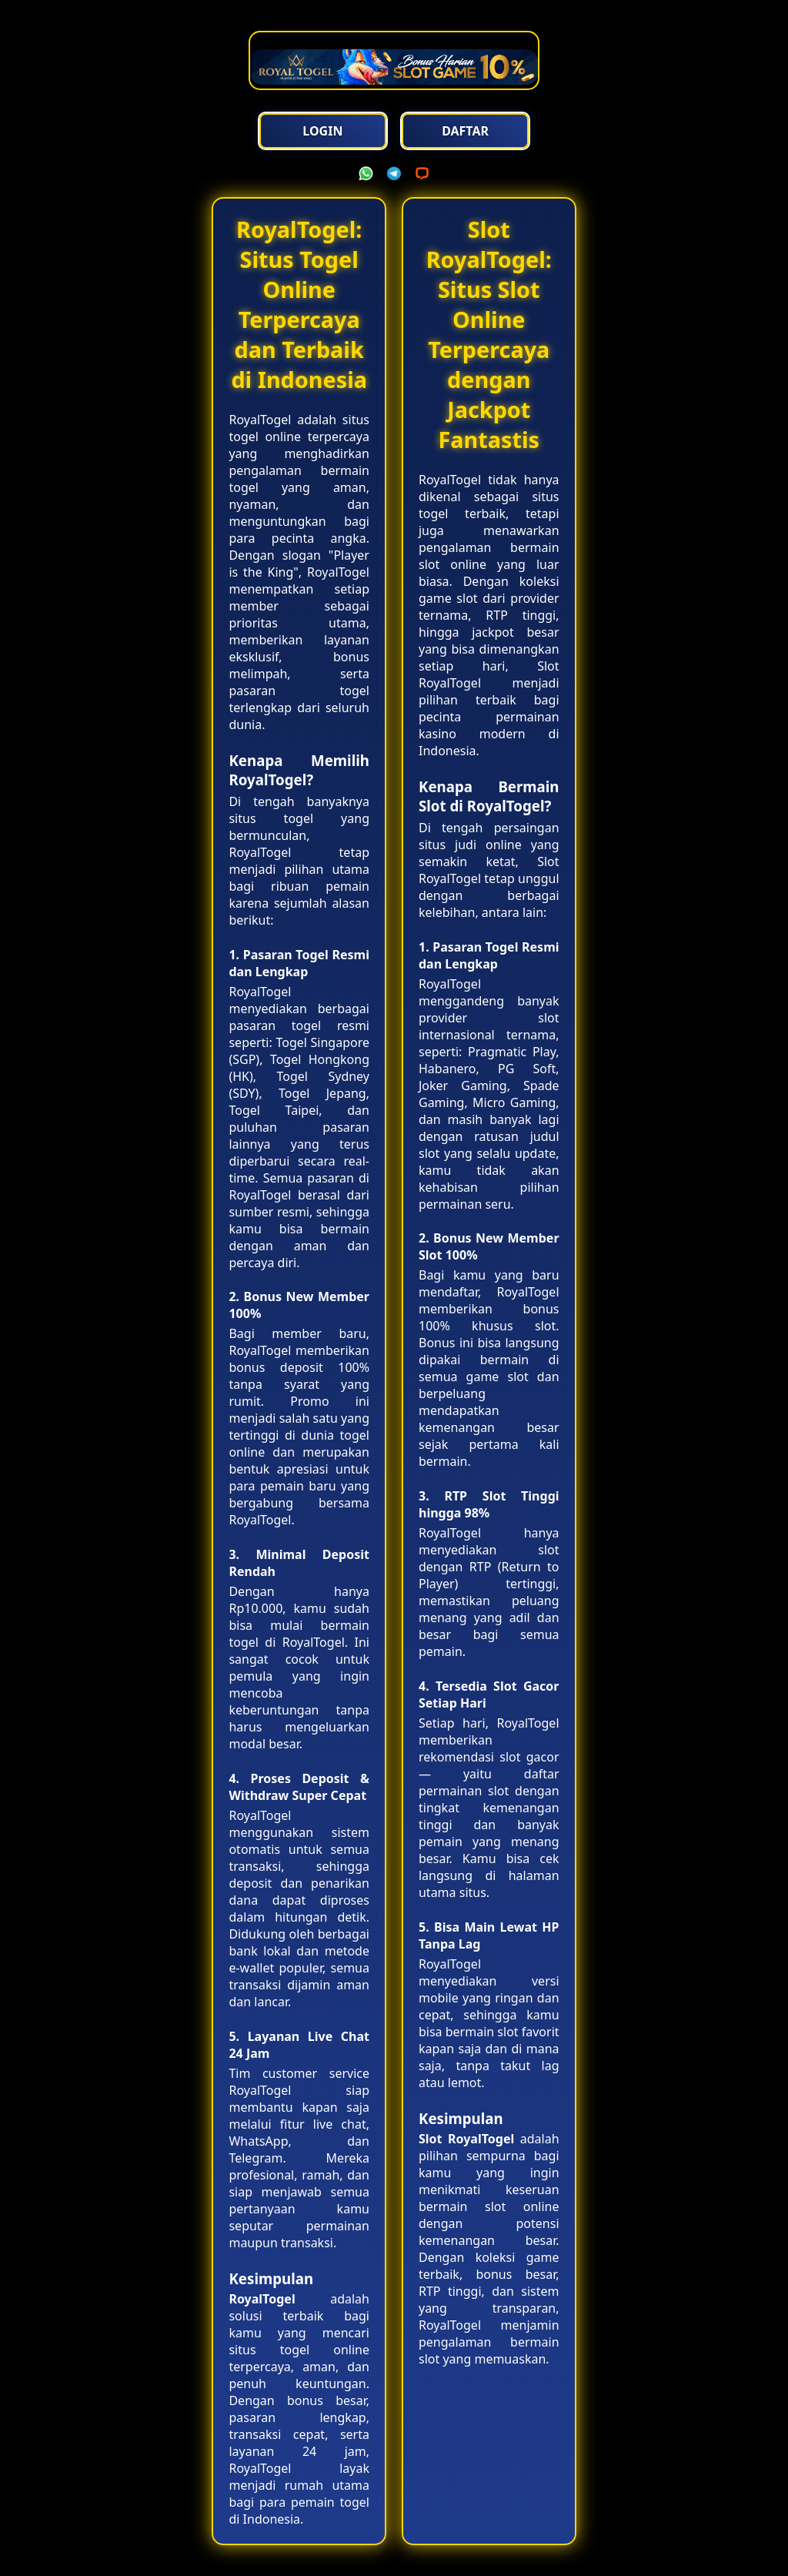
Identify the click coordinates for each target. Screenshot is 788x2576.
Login (322, 130)
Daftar (465, 130)
